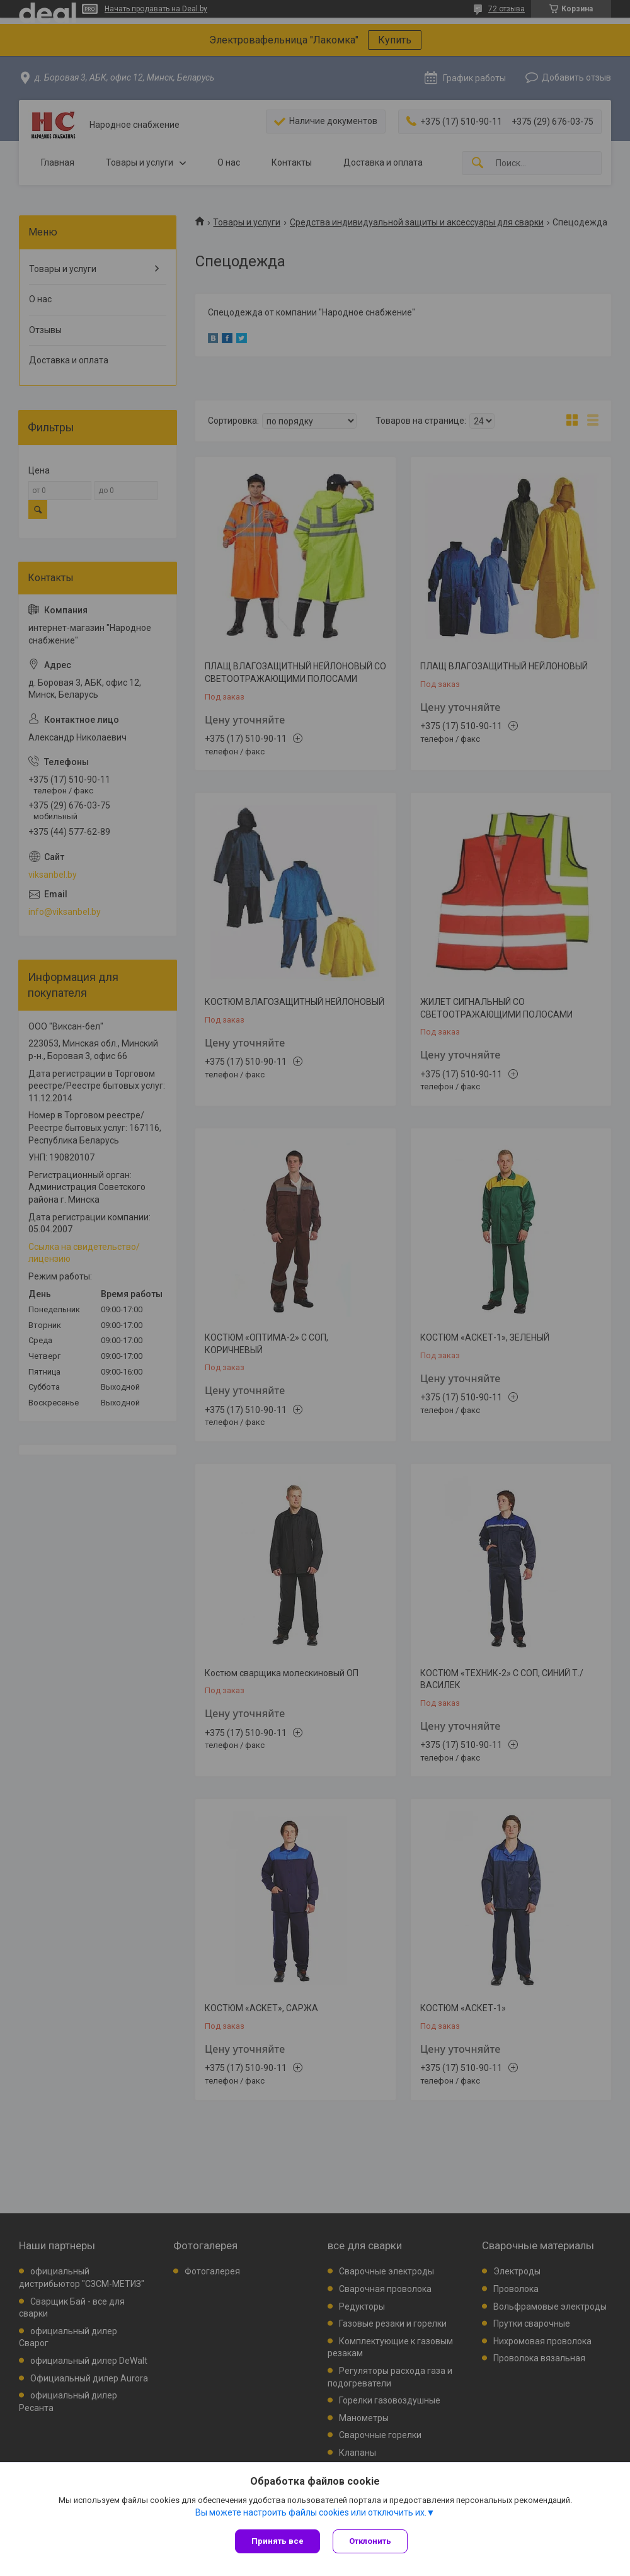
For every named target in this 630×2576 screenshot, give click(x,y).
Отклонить (370, 2541)
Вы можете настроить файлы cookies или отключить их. (311, 2512)
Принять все (277, 2541)
